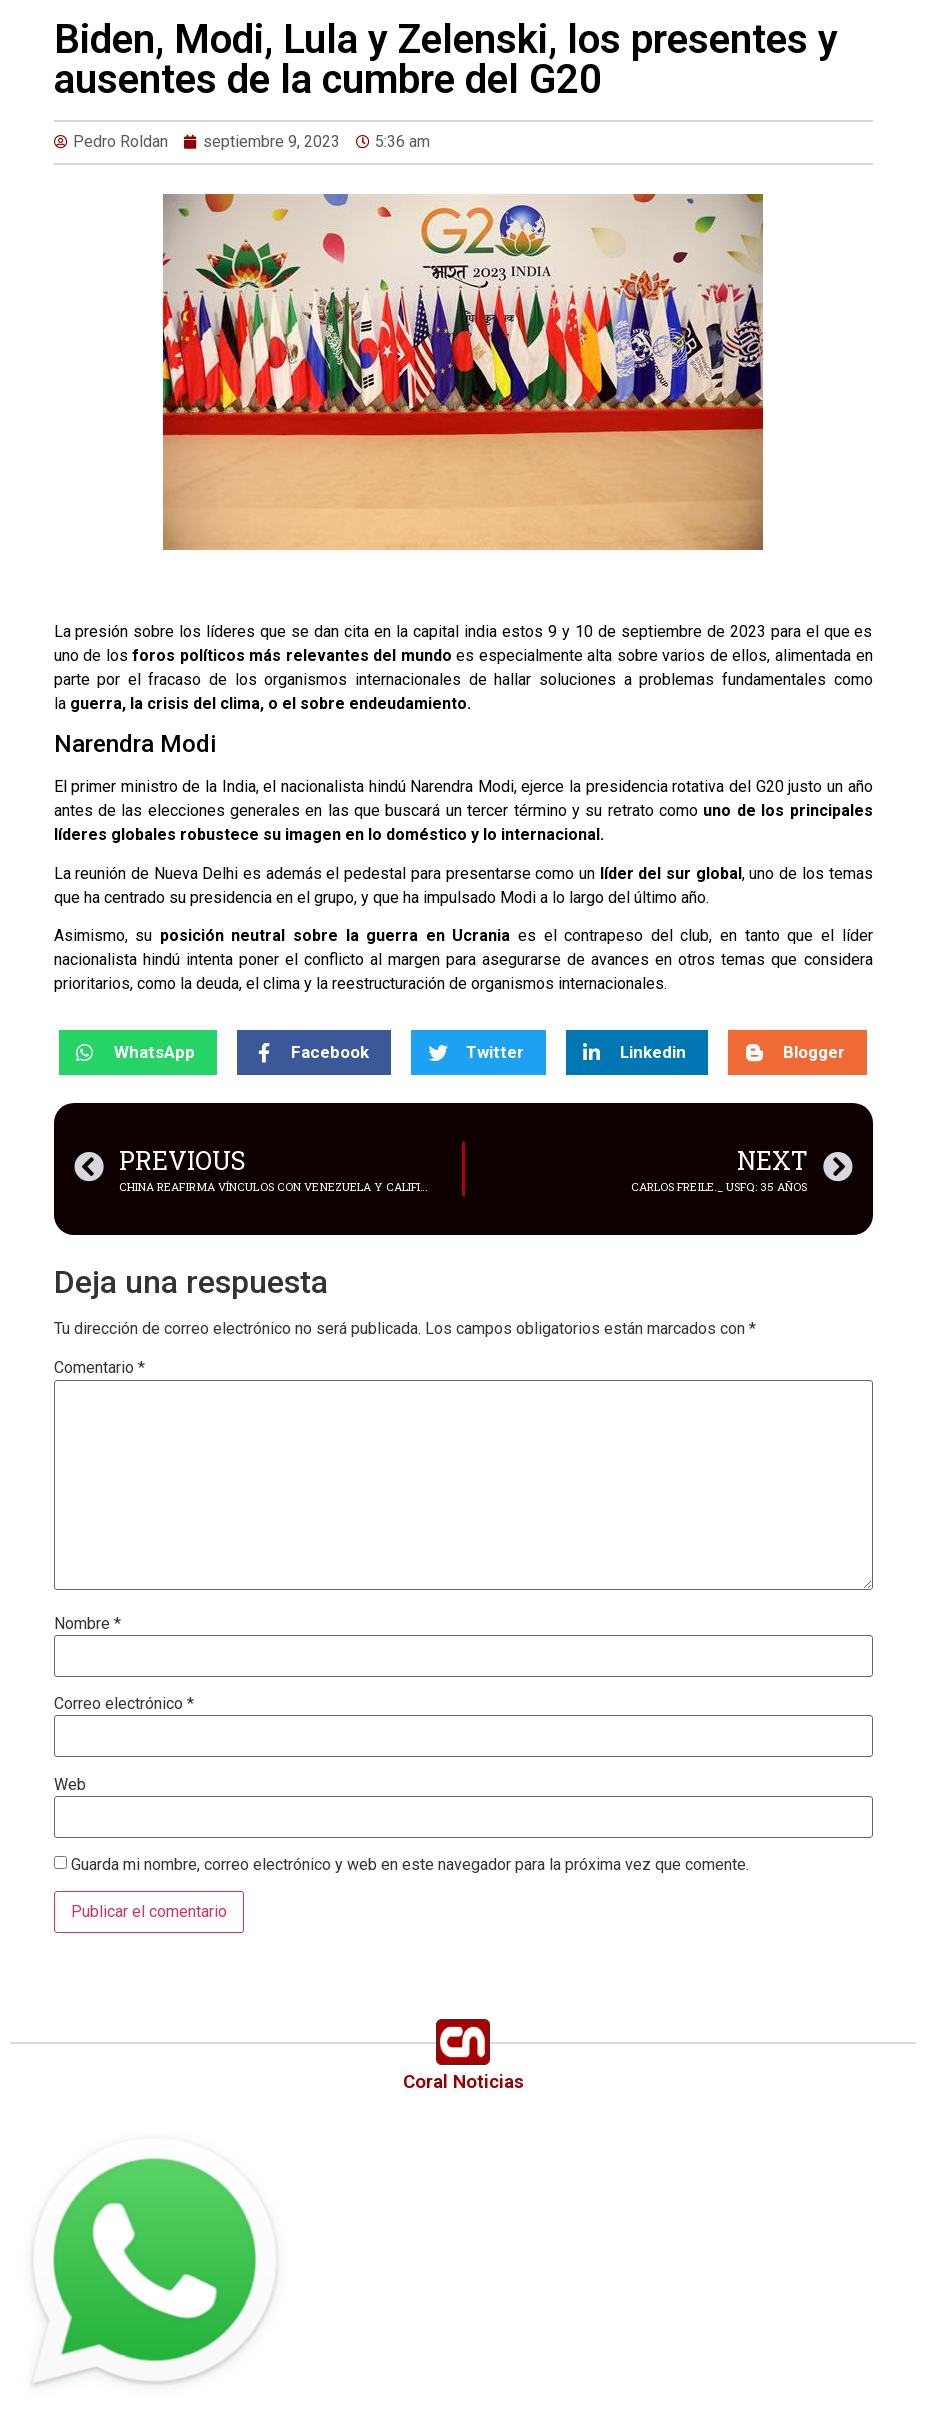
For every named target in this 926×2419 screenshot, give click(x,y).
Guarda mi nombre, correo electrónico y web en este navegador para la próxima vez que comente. (410, 1865)
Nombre (87, 1624)
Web (70, 1785)
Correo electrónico (124, 1704)
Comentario (99, 1368)
